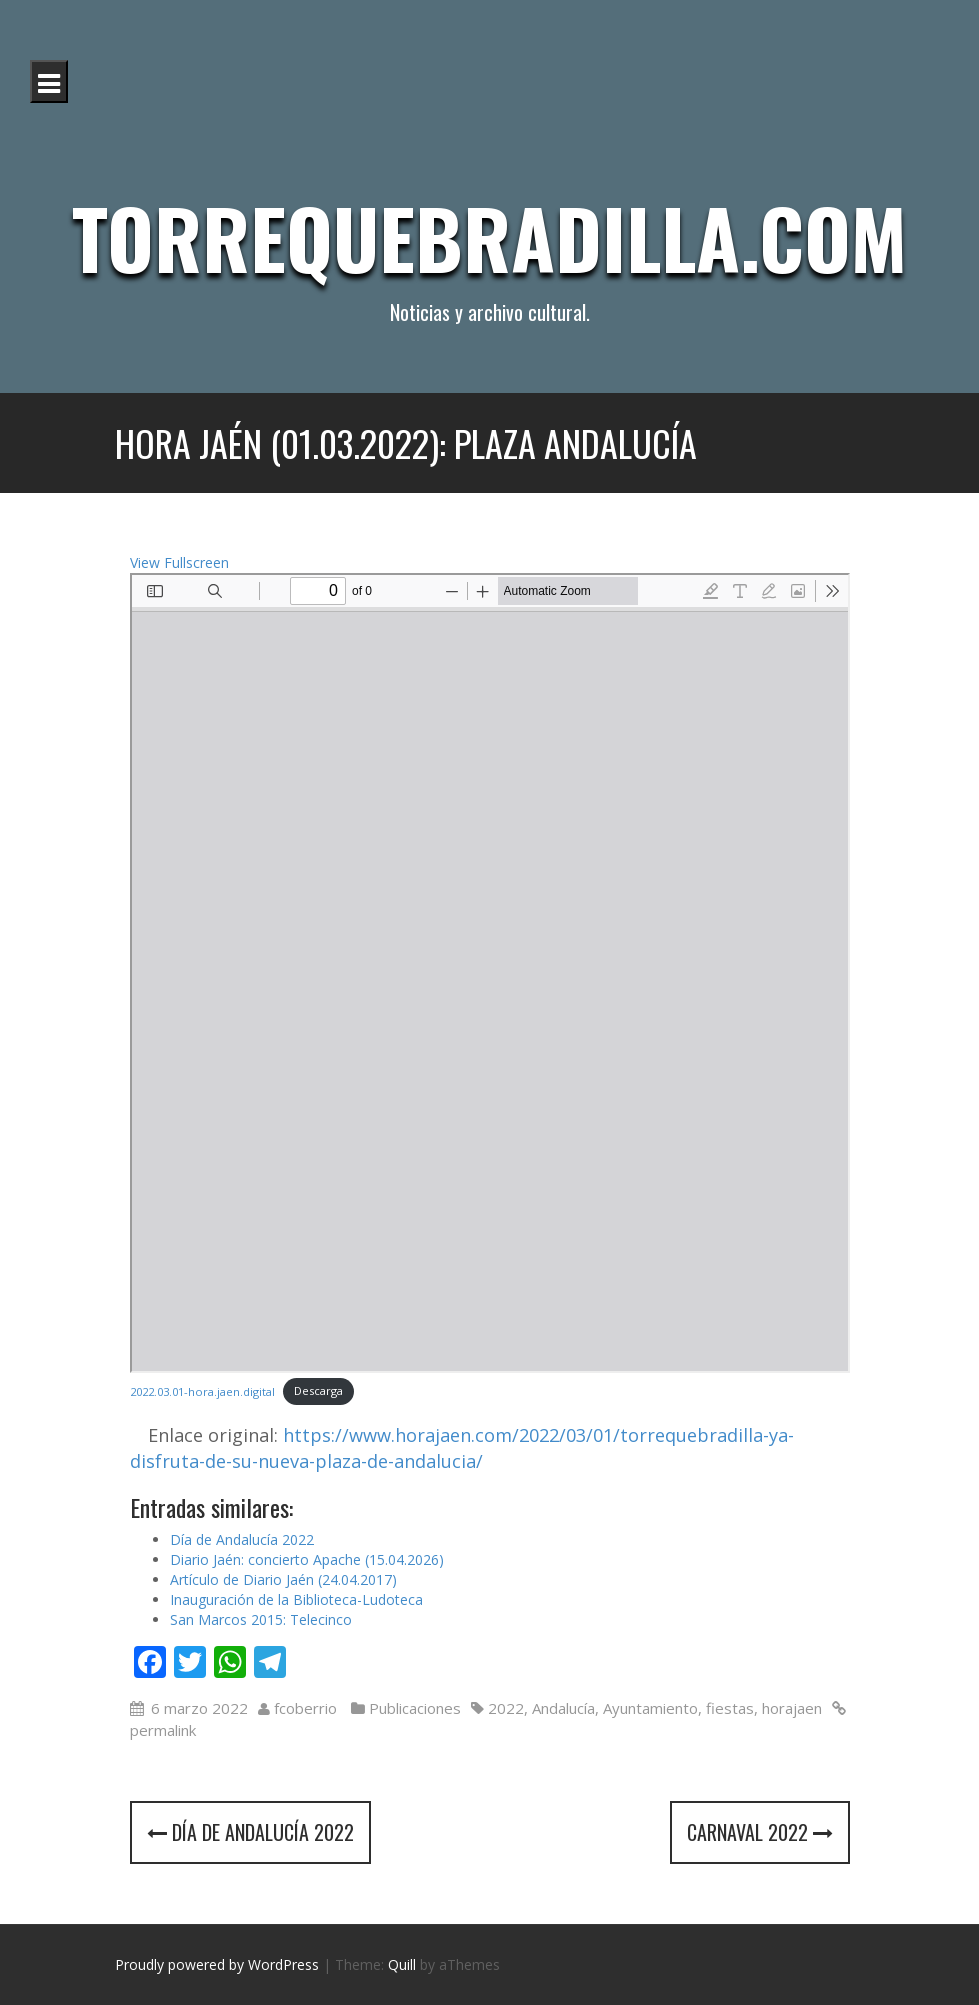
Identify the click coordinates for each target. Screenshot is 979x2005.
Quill (402, 1964)
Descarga (318, 1390)
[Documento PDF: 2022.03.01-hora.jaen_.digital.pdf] (490, 973)
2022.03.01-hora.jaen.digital (202, 1390)
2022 (506, 1708)
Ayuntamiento (650, 1708)
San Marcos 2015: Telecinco (261, 1619)
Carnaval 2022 (760, 1832)
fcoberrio (305, 1708)
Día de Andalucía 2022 (242, 1539)
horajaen (792, 1708)
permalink (163, 1730)
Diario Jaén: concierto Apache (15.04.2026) (307, 1559)
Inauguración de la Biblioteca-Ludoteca (296, 1599)
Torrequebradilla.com (489, 237)
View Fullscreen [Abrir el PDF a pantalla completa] (179, 562)
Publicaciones (415, 1708)
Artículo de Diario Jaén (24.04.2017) (283, 1579)
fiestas (730, 1708)
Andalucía (563, 1708)
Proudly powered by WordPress (217, 1964)
